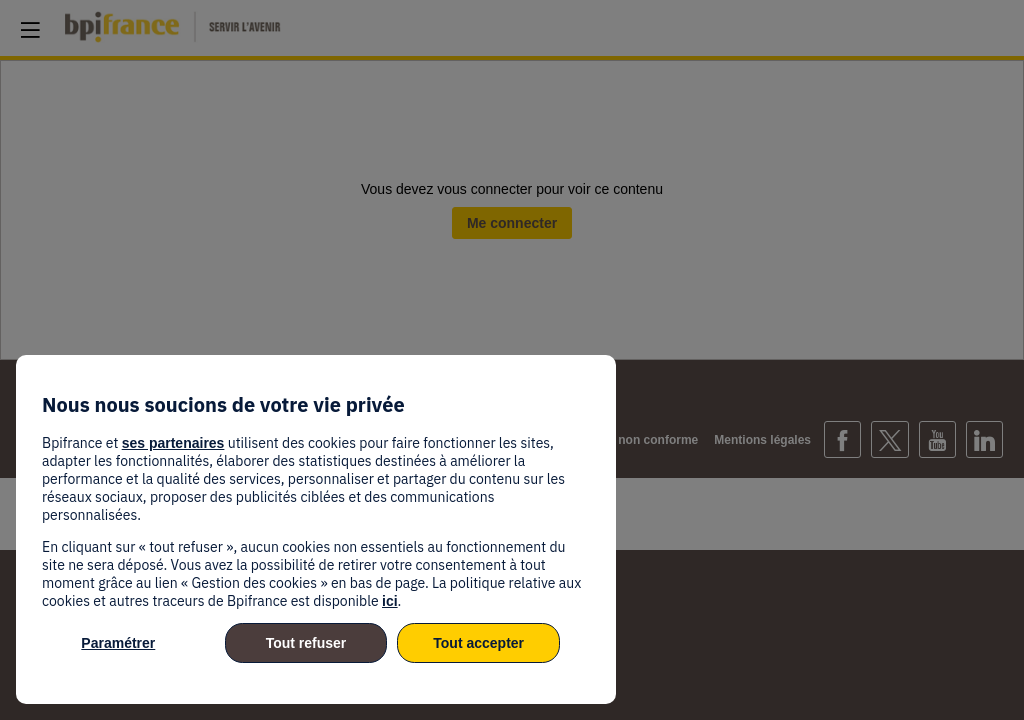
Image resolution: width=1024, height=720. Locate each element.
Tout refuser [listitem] (306, 643)
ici (390, 601)
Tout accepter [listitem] (478, 643)
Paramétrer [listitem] (118, 643)
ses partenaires (173, 443)
